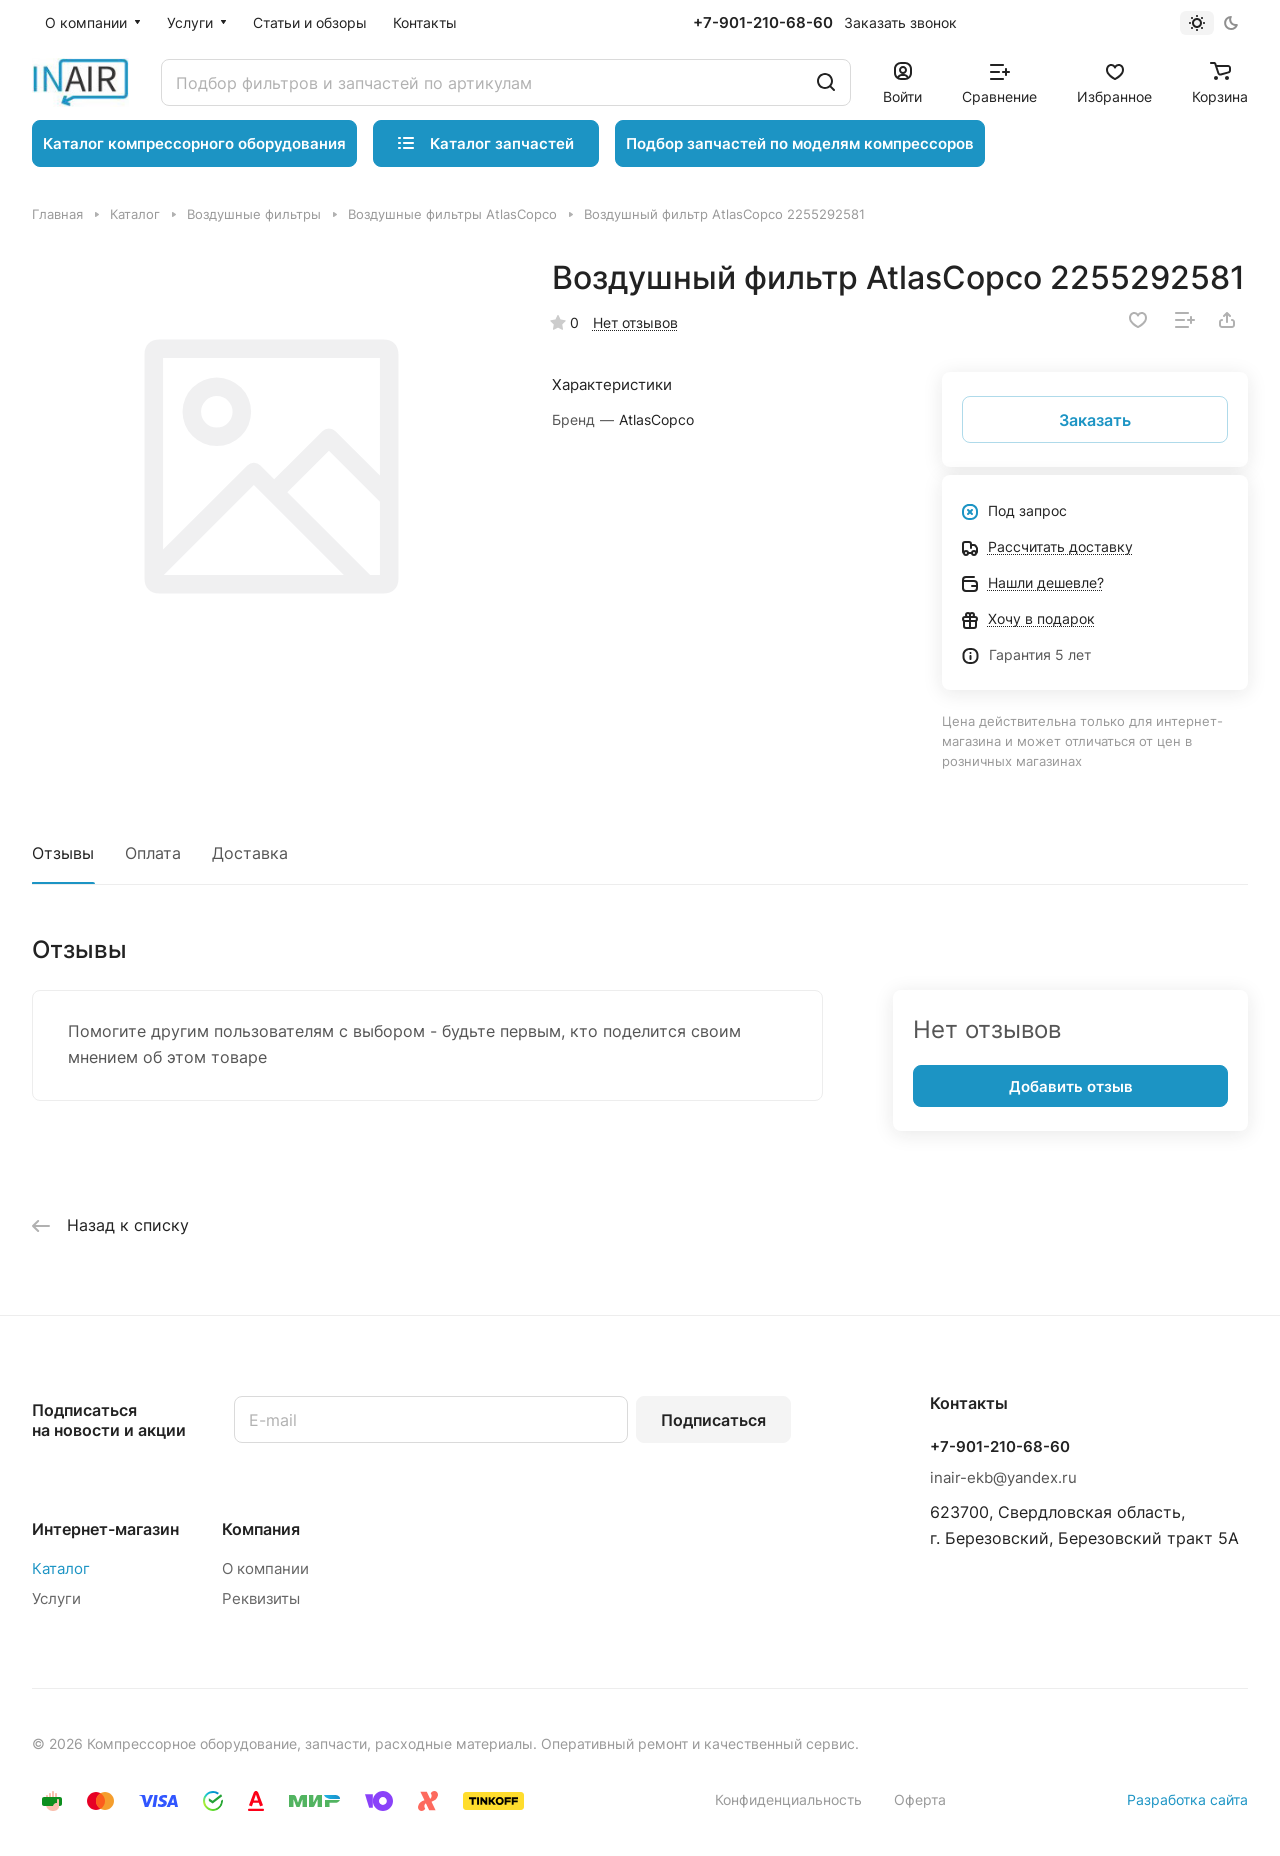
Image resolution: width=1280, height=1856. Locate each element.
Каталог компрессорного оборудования (194, 143)
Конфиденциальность (788, 1799)
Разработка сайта (1187, 1799)
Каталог (61, 1568)
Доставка (250, 853)
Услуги (56, 1598)
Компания (261, 1529)
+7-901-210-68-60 (763, 23)
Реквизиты (261, 1598)
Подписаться (713, 1420)
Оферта (920, 1799)
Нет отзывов (635, 322)
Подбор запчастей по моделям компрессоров (800, 143)
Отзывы (63, 853)
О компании (265, 1568)
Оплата (153, 853)
